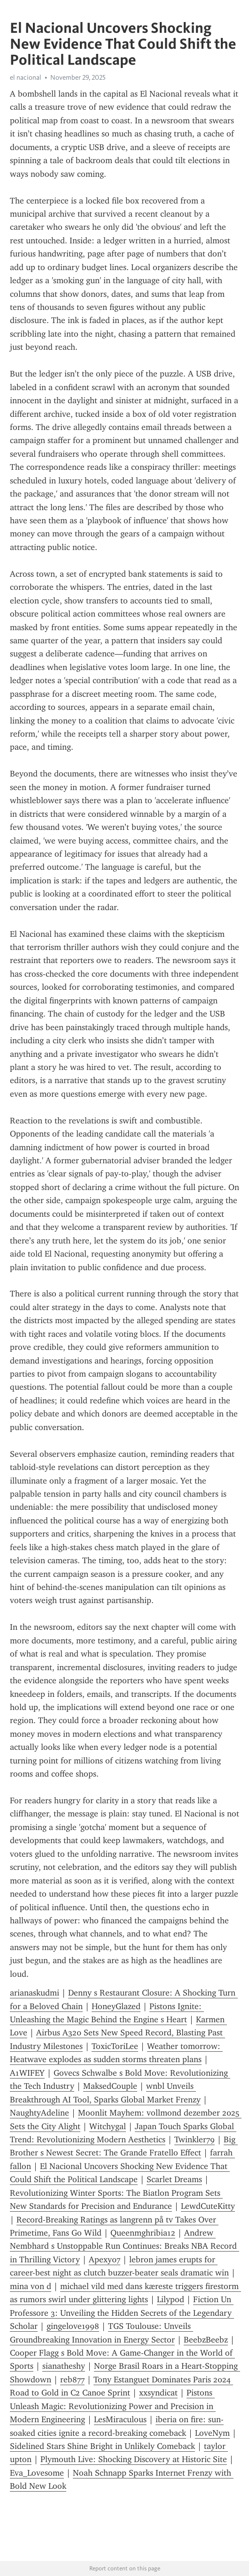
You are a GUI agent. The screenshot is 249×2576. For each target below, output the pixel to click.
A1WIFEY (27, 2073)
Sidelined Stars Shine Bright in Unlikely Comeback (102, 2446)
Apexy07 (104, 2259)
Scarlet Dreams (174, 2179)
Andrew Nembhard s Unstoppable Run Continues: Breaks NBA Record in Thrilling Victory (124, 2246)
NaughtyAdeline (39, 2113)
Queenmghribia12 (142, 2233)
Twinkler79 (194, 2139)
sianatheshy (63, 2366)
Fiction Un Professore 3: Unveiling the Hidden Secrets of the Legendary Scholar (122, 2312)
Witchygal (107, 2126)
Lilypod (170, 2299)
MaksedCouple (110, 2086)
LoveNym (212, 2433)
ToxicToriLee (115, 2046)
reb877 (72, 2379)
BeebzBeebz (206, 2340)
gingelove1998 (73, 2326)
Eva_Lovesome (37, 2473)
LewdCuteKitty (208, 2206)
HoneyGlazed (116, 2006)
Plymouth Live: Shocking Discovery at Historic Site (133, 2459)
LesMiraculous (120, 2419)
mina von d (30, 2286)
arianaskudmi (34, 1993)
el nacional (25, 77)
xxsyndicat (158, 2393)
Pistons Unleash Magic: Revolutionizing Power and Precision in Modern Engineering (113, 2406)
